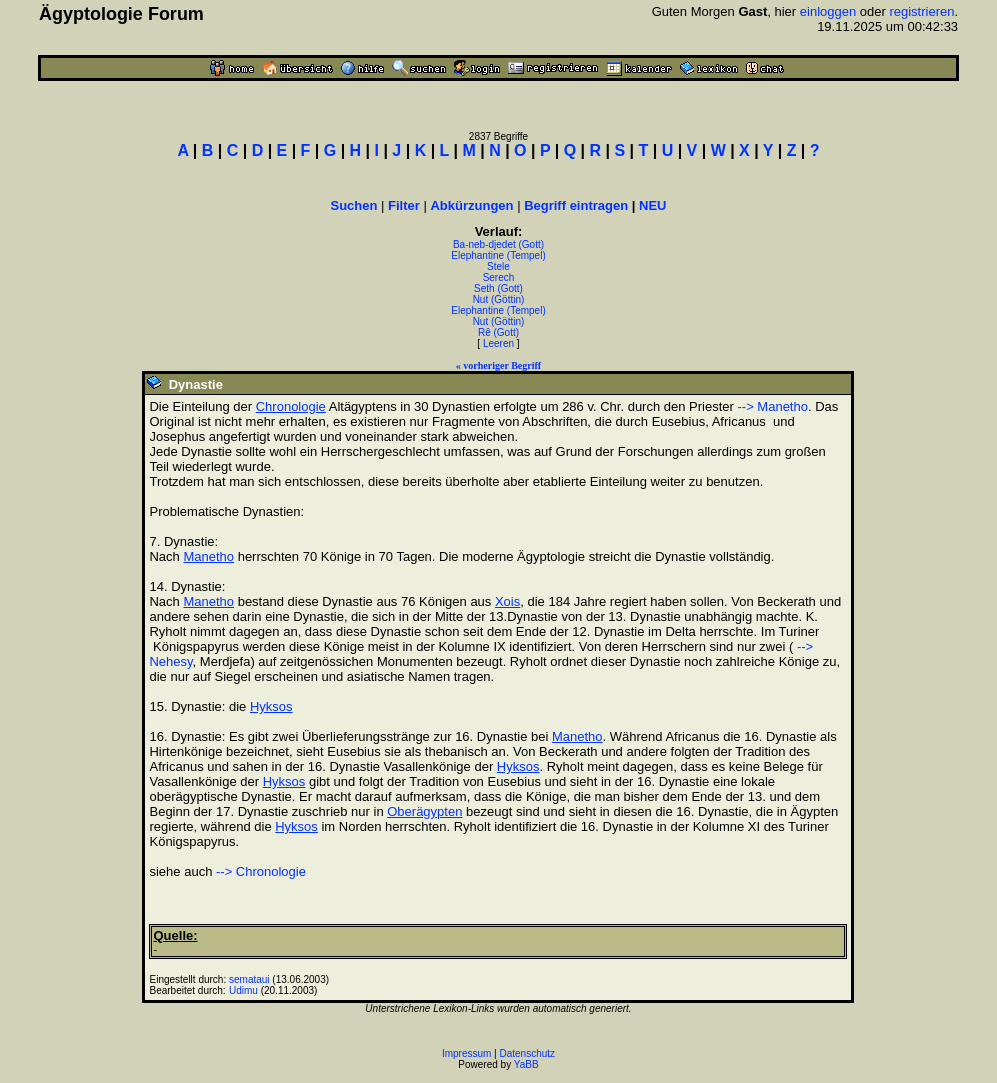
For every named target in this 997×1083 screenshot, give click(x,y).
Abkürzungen (471, 205)
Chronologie (291, 406)
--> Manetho (772, 406)
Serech (499, 277)
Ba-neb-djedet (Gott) (498, 244)
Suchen (353, 205)
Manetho (208, 556)
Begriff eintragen (576, 205)
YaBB (526, 1064)
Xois (507, 601)
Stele (498, 266)
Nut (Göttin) (499, 299)
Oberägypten (424, 811)
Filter (404, 205)
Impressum (466, 1053)
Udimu (243, 990)
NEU (652, 205)
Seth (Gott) (498, 288)
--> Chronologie (261, 871)
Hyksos (271, 706)
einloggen (828, 11)
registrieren (921, 11)
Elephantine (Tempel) (498, 255)
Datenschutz (528, 1053)
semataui (249, 979)
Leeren (498, 343)
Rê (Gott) (498, 332)
